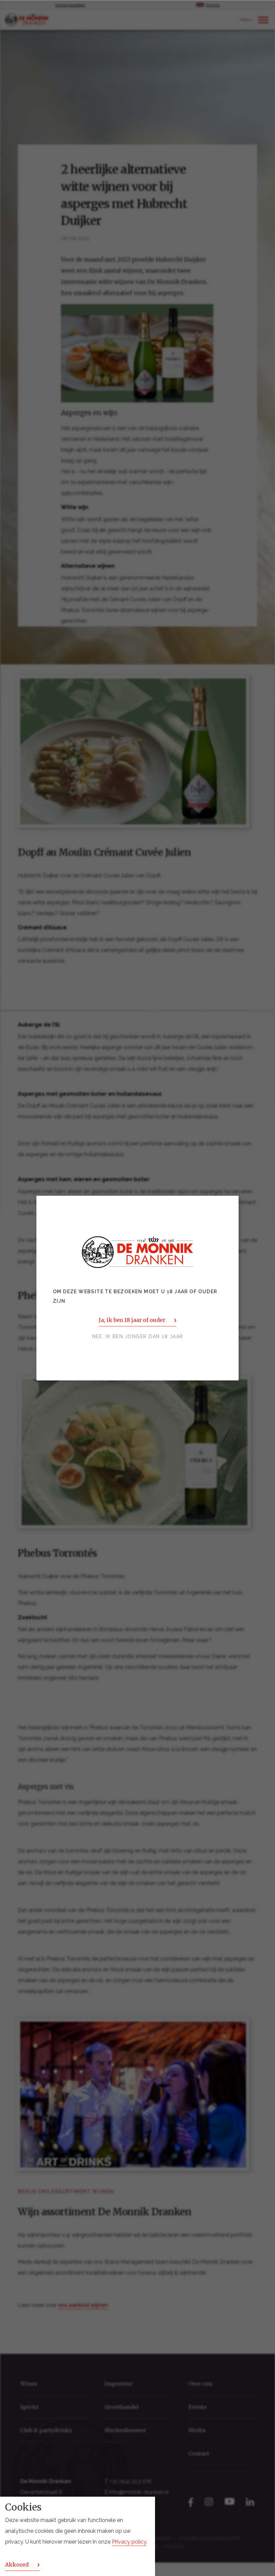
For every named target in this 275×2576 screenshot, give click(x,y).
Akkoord (17, 2564)
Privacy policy (129, 2542)
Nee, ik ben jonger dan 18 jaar (137, 1336)
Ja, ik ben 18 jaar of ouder (132, 1320)
